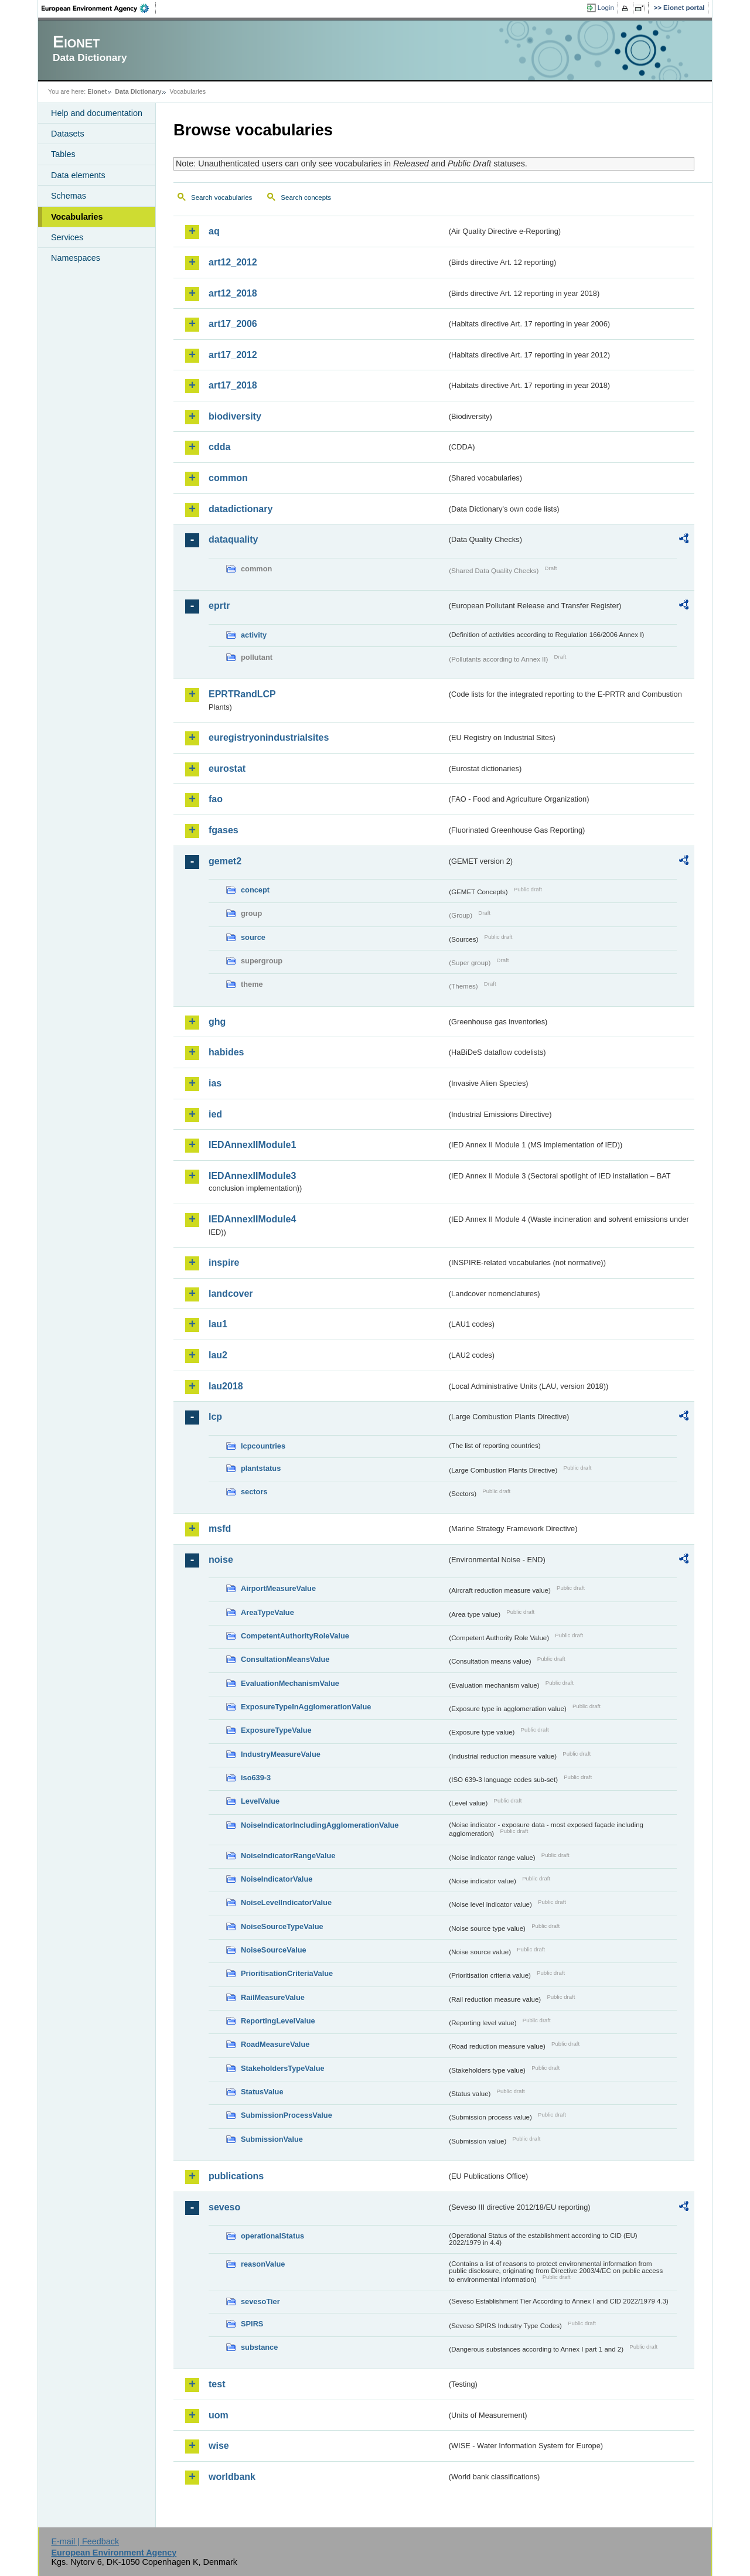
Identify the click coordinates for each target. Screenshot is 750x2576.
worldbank (232, 2477)
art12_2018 (233, 293)
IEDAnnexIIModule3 (252, 1176)
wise (219, 2446)
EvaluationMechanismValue (290, 1683)
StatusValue (262, 2091)
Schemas (68, 195)
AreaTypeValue (267, 1612)
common (228, 478)
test (217, 2384)
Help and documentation (96, 113)
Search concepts (306, 197)
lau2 (218, 1355)
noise (221, 1560)
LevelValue (260, 1801)
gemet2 (225, 861)
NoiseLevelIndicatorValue (286, 1902)
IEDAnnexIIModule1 (252, 1145)
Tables (63, 154)
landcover (231, 1294)
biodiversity (235, 416)
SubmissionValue (272, 2139)
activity (254, 635)
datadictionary (240, 509)
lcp (215, 1417)
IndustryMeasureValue (281, 1754)
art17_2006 (233, 324)
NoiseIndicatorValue (276, 1879)
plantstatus (261, 1468)
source (253, 937)
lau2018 (226, 1386)
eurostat (227, 769)
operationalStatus (272, 2235)
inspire (224, 1262)
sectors (254, 1491)
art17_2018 (233, 385)
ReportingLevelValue (278, 2020)
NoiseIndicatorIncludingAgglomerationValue (319, 1825)
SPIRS (252, 2323)
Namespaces (75, 258)
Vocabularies (77, 217)
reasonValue (263, 2264)
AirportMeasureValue (278, 1588)
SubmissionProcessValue (286, 2115)
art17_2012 (233, 355)
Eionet (97, 91)
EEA (99, 8)
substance (259, 2347)
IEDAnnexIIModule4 (252, 1219)
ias (215, 1083)
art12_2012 (233, 262)
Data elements (78, 175)
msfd (220, 1529)
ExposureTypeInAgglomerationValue (306, 1706)
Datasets (67, 133)
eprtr (219, 606)
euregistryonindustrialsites (269, 737)
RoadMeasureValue (275, 2044)
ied (215, 1114)
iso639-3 (256, 1777)
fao (216, 799)
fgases (223, 830)
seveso (224, 2207)
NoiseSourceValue (273, 1949)
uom (219, 2415)
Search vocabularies (221, 197)
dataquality (233, 539)
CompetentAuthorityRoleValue (295, 1635)
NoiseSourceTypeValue (282, 1926)
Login (606, 7)
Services (67, 237)
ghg (217, 1022)
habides (226, 1052)
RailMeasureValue (273, 1997)
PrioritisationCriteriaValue (287, 1973)
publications (236, 2176)
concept (255, 889)
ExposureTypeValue (276, 1730)
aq (214, 231)
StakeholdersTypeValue (283, 2068)
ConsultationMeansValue (285, 1659)
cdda (219, 447)
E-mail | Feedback (85, 2541)
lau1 (218, 1324)
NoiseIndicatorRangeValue (288, 1855)
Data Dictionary (138, 91)
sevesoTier (260, 2301)
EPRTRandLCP (242, 694)
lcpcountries (263, 1446)
